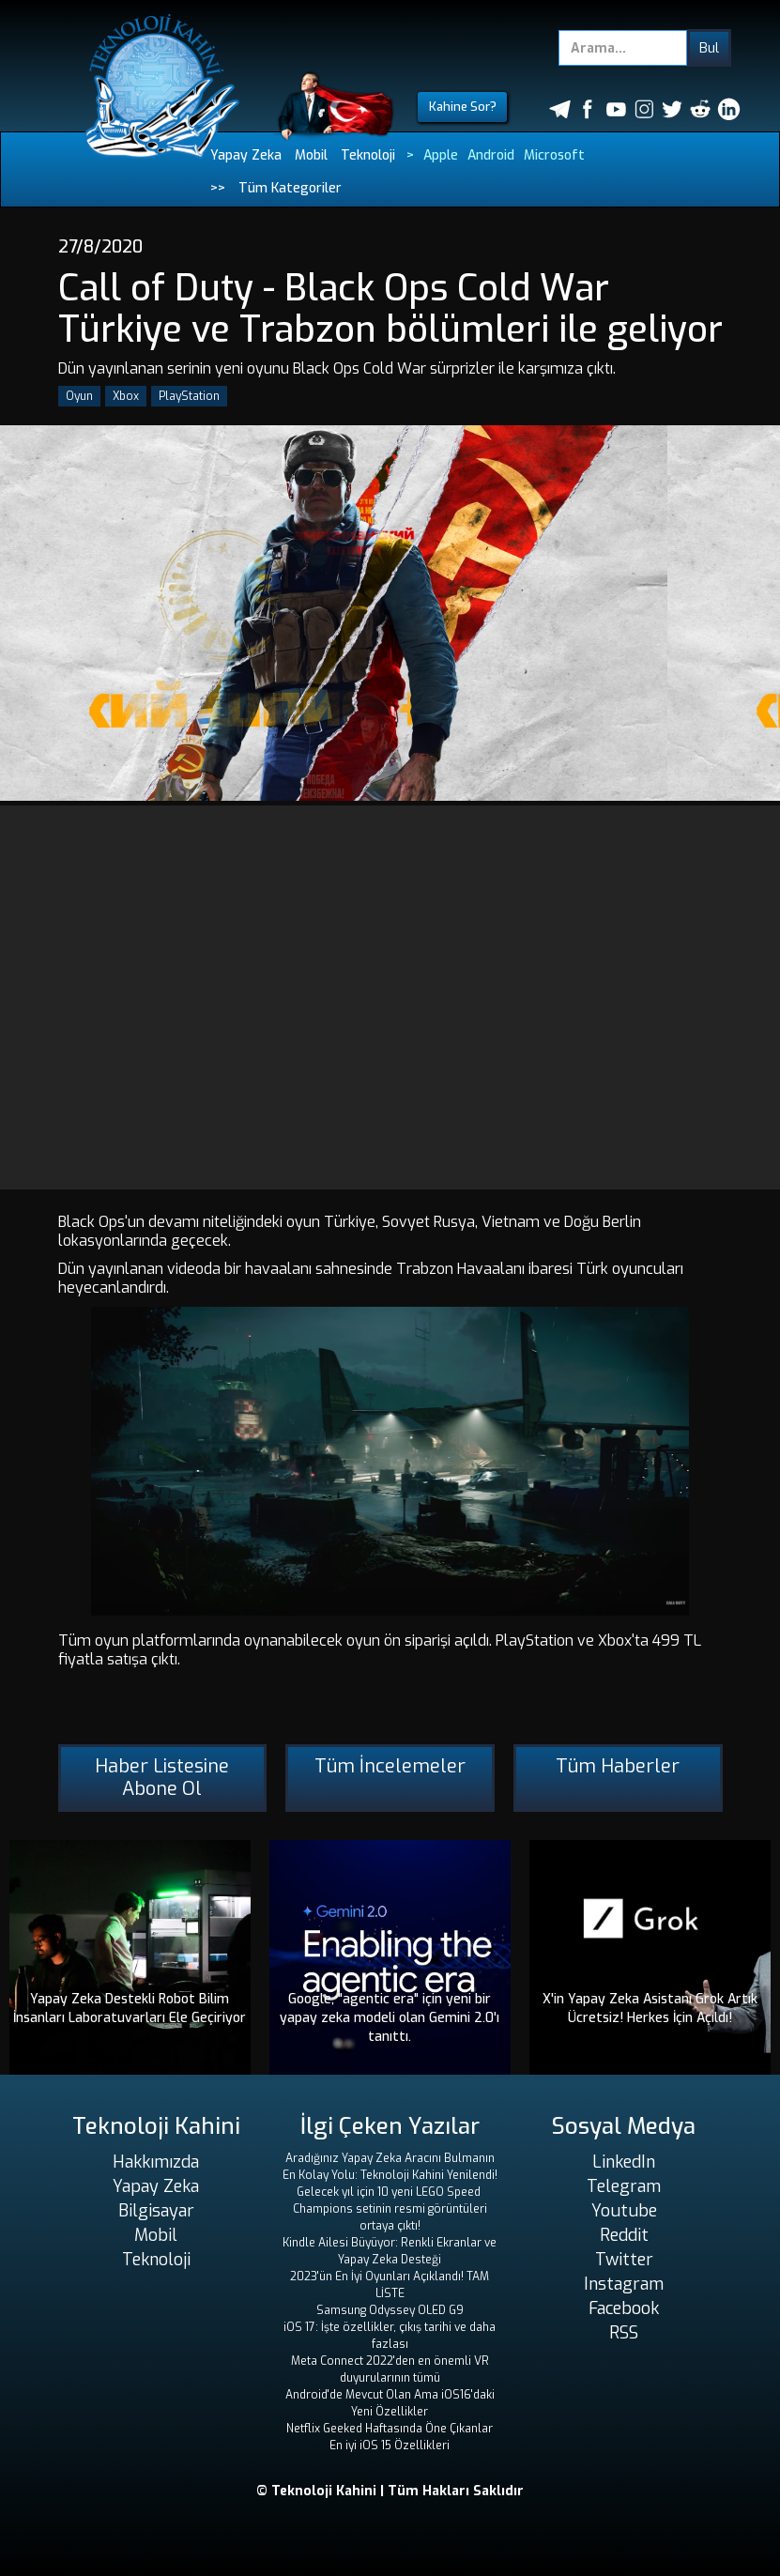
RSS (623, 2333)
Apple (440, 155)
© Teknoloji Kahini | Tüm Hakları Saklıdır (390, 2491)
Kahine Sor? (463, 107)
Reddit (624, 2235)
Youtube (624, 2211)
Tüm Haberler (618, 1766)
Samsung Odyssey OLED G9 (390, 2310)
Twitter (624, 2259)
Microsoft (554, 155)
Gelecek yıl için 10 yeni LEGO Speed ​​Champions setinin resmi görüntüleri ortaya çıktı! (390, 2209)
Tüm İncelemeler (390, 1766)
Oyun (79, 396)
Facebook (624, 2308)
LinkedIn (623, 2162)
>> (217, 188)
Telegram (624, 2186)
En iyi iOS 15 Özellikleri (389, 2445)
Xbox (126, 396)
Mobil (311, 155)
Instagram (624, 2284)
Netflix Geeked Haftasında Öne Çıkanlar (389, 2428)
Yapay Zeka (246, 155)
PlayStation (189, 396)
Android (490, 155)
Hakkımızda (156, 2162)
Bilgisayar (156, 2211)
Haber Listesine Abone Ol (162, 1778)
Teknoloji (368, 155)
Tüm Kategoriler (290, 188)
